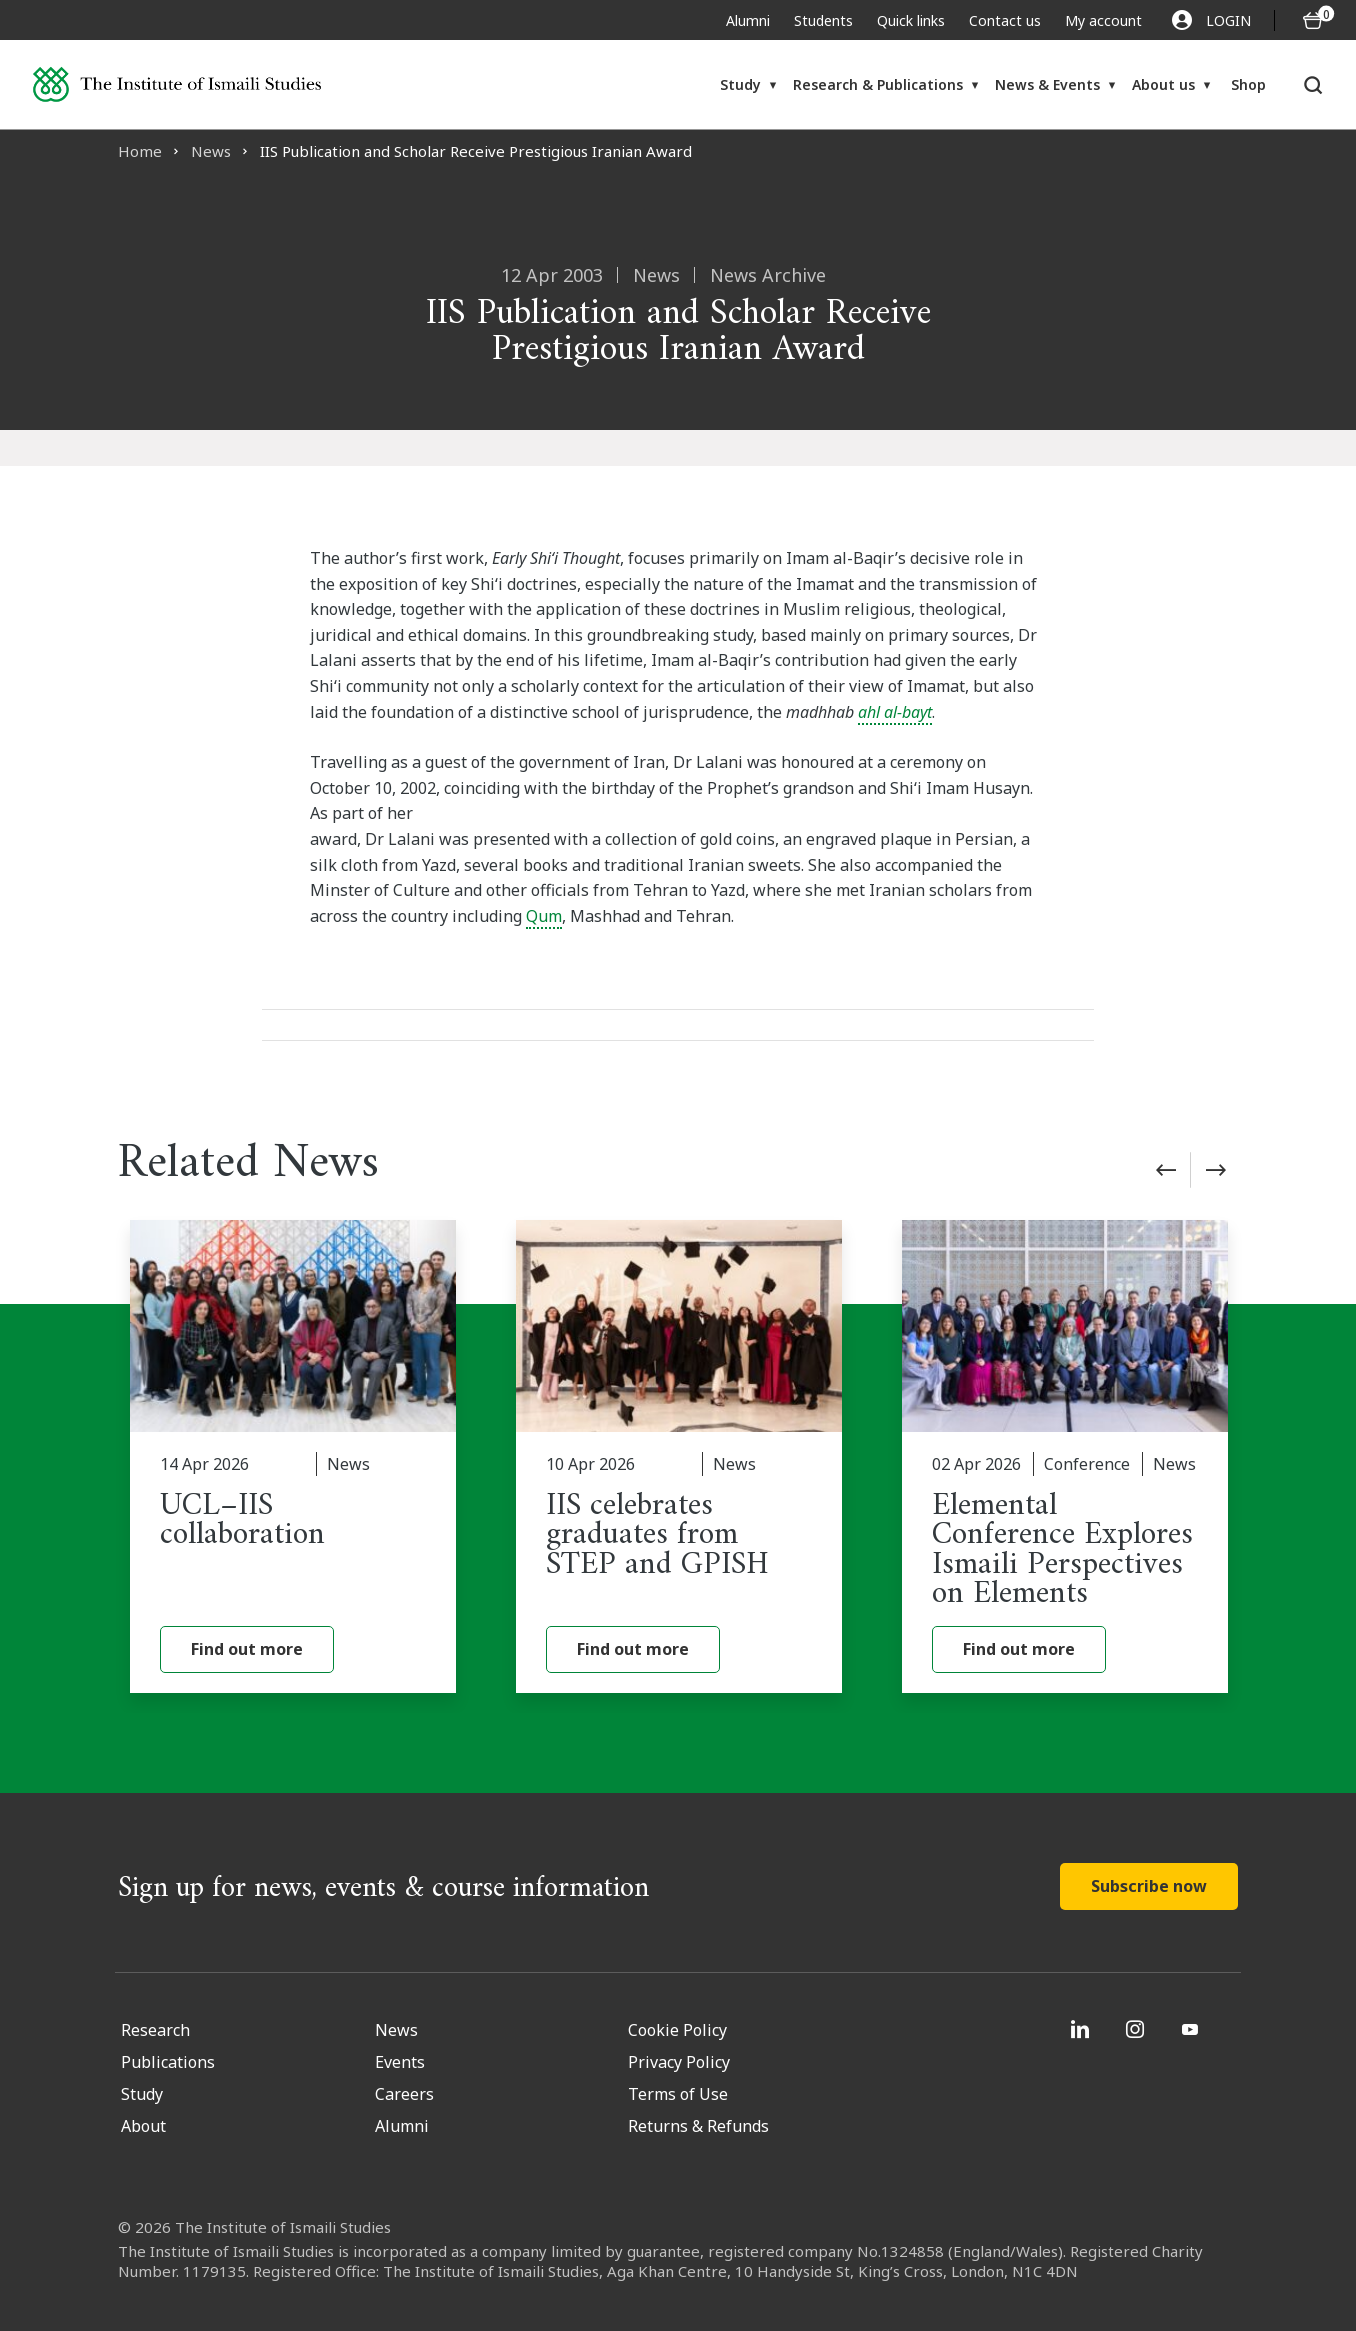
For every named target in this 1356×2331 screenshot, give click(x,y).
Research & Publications (878, 84)
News (211, 151)
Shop (1248, 84)
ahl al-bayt (895, 712)
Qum (544, 916)
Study (740, 84)
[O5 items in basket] (1313, 20)
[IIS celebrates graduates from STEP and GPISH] (679, 1456)
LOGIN (1211, 20)
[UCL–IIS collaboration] (293, 1456)
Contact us (1005, 20)
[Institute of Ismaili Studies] (177, 84)
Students (823, 20)
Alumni (748, 20)
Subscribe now (1149, 1886)
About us (1163, 84)
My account (1103, 20)
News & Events (1047, 84)
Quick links (911, 20)
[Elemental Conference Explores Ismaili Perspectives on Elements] (1065, 1456)
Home (140, 151)
